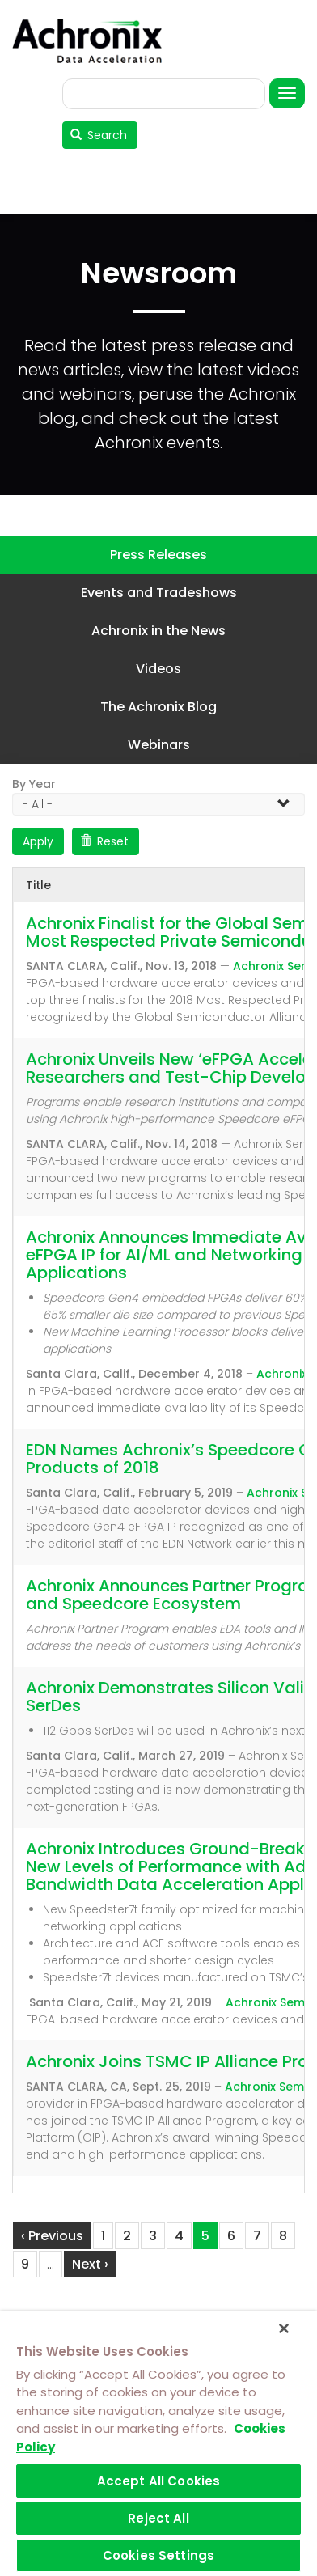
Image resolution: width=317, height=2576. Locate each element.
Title (38, 885)
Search (99, 135)
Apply (38, 841)
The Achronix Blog (158, 706)
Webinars (159, 744)
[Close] (284, 2328)
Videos (158, 668)
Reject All (158, 2518)
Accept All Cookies (159, 2480)
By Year (34, 784)
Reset (104, 841)
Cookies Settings (158, 2555)
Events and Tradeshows (159, 592)
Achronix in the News (158, 630)
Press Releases (158, 554)
